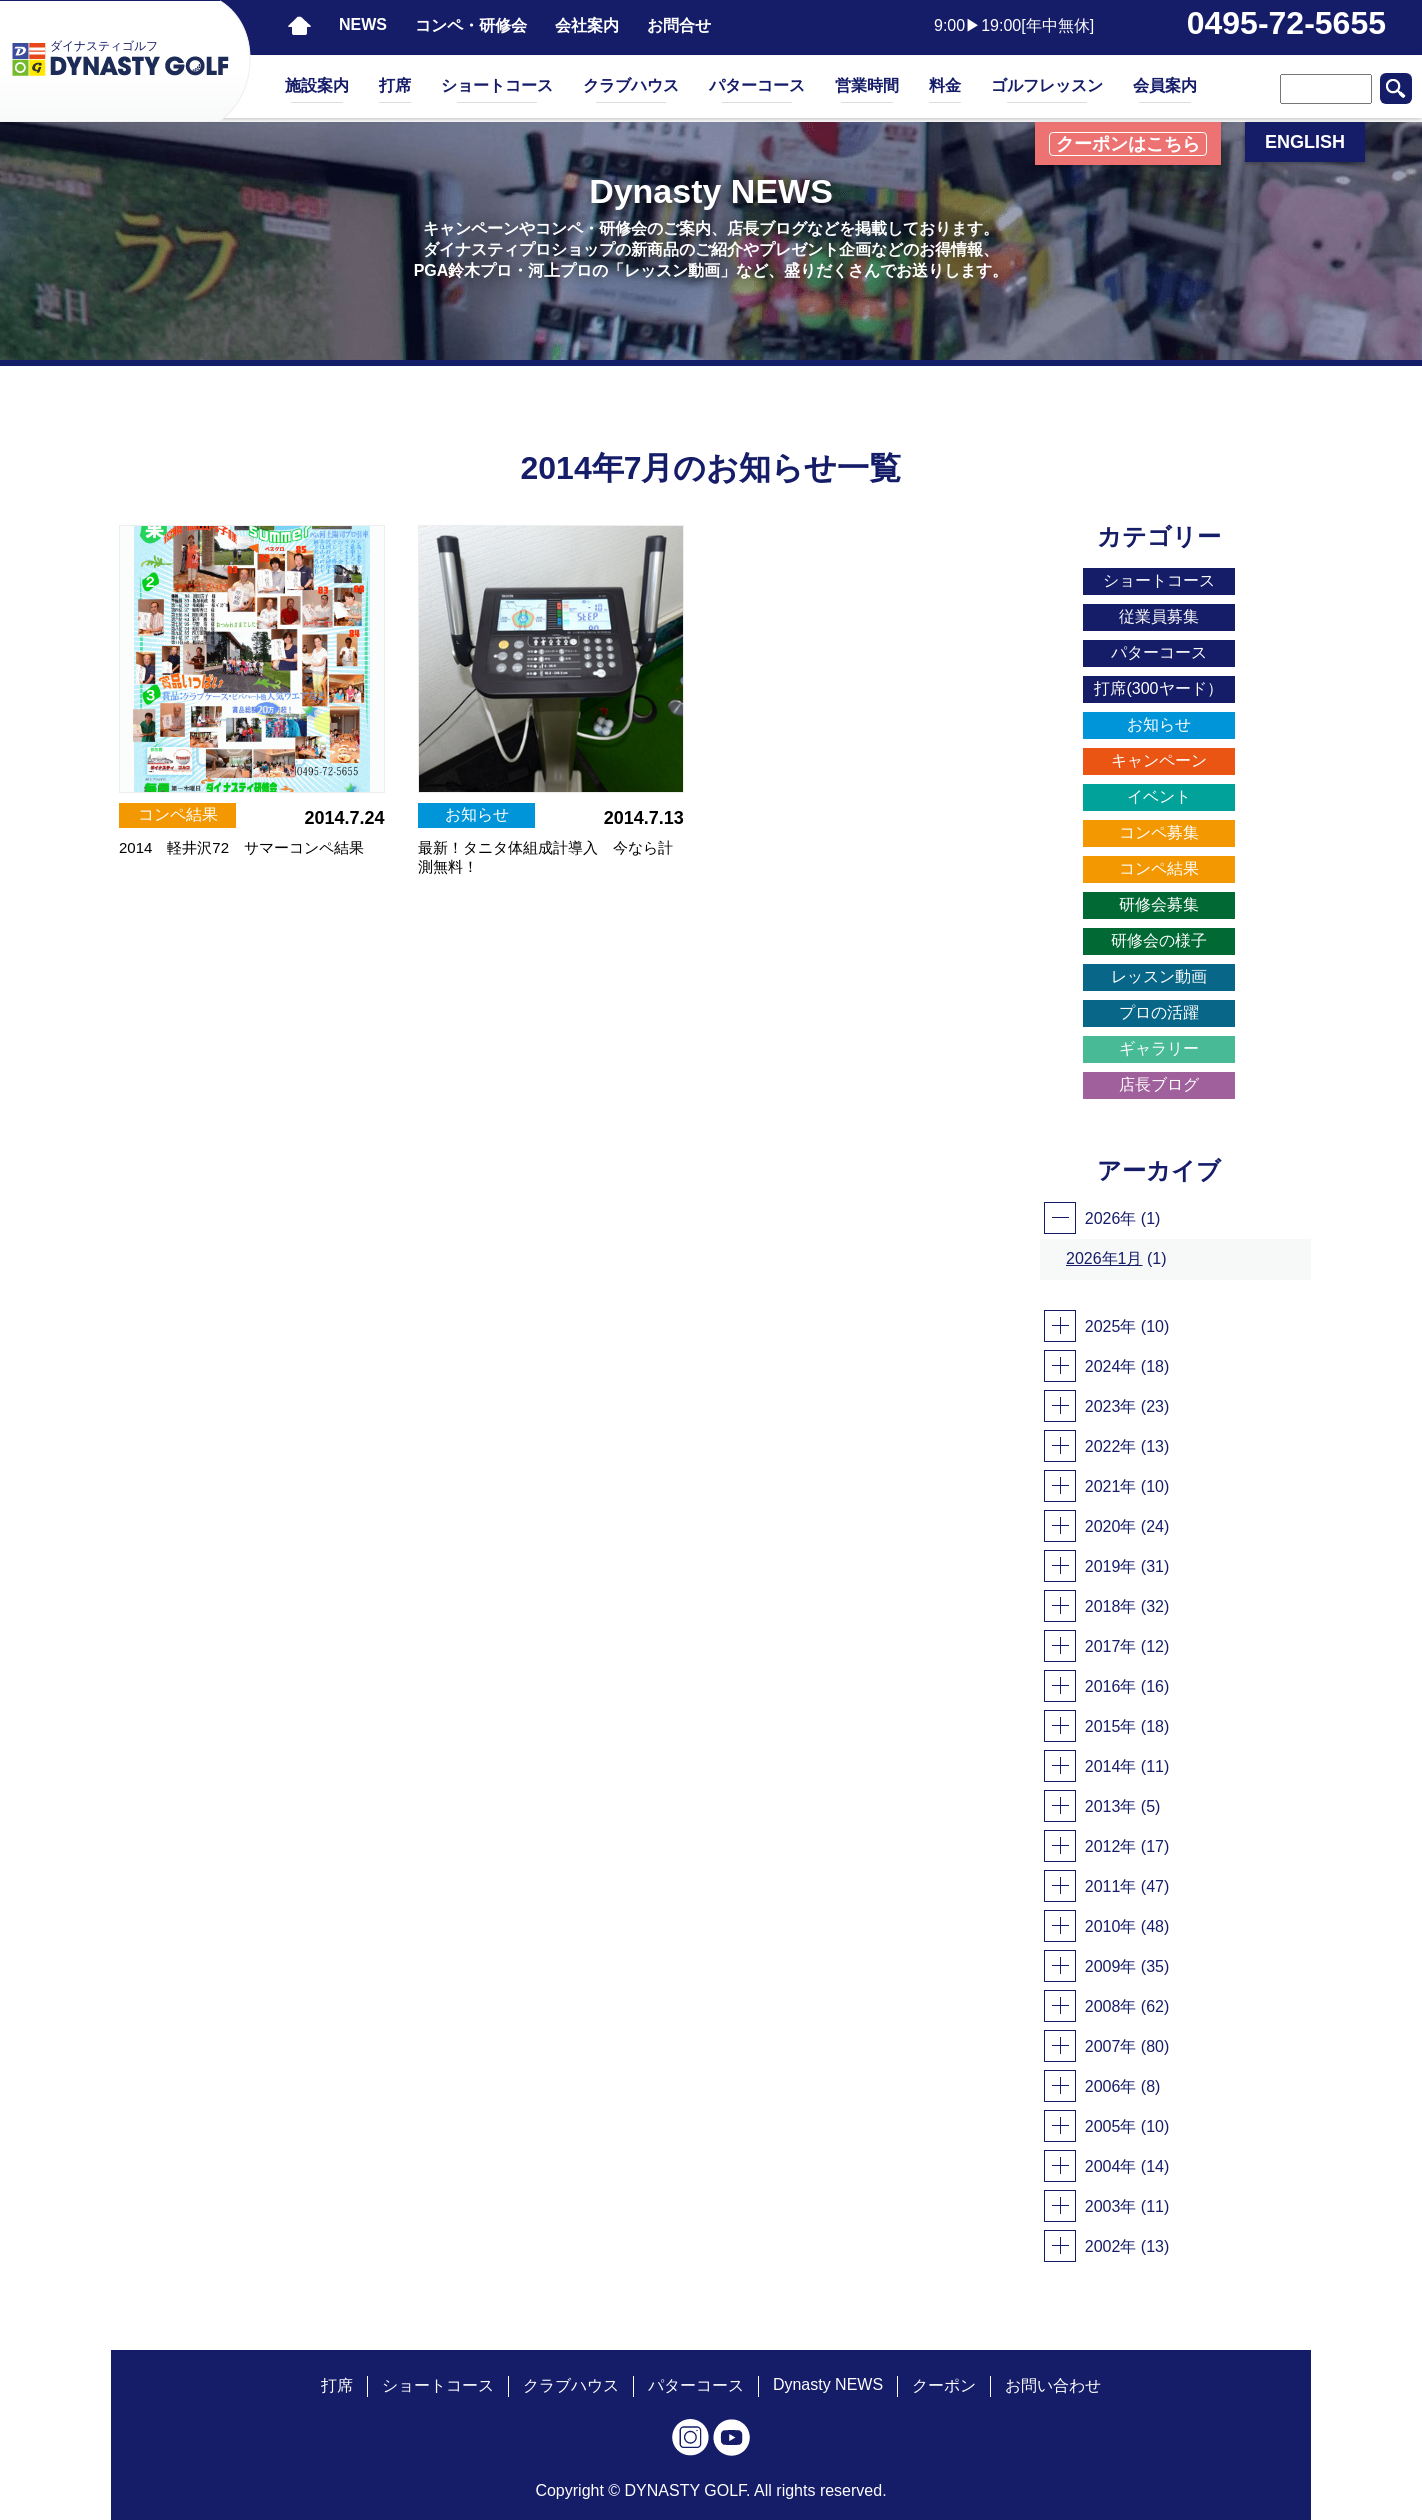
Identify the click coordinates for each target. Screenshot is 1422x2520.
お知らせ (1159, 724)
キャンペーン (1159, 760)
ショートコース (497, 85)
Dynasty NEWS (828, 2384)
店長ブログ (1159, 1084)
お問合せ (679, 25)
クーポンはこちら (1128, 144)
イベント (1159, 796)
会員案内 (1165, 85)
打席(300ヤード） (1158, 688)
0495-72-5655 (1286, 23)
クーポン (944, 2385)
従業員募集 (1159, 616)
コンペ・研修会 (471, 25)
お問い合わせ (1053, 2385)
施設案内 (317, 85)
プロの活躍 (1159, 1012)
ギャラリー (1159, 1048)
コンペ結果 (1159, 868)
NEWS (363, 24)
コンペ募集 (1159, 832)
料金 (945, 85)
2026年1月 (1104, 1258)
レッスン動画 (1159, 976)
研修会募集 (1159, 904)
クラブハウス (631, 85)
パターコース (757, 85)
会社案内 (587, 25)
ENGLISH (1305, 142)
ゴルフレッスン (1047, 85)
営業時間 (867, 85)
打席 (395, 85)
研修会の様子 (1159, 940)
